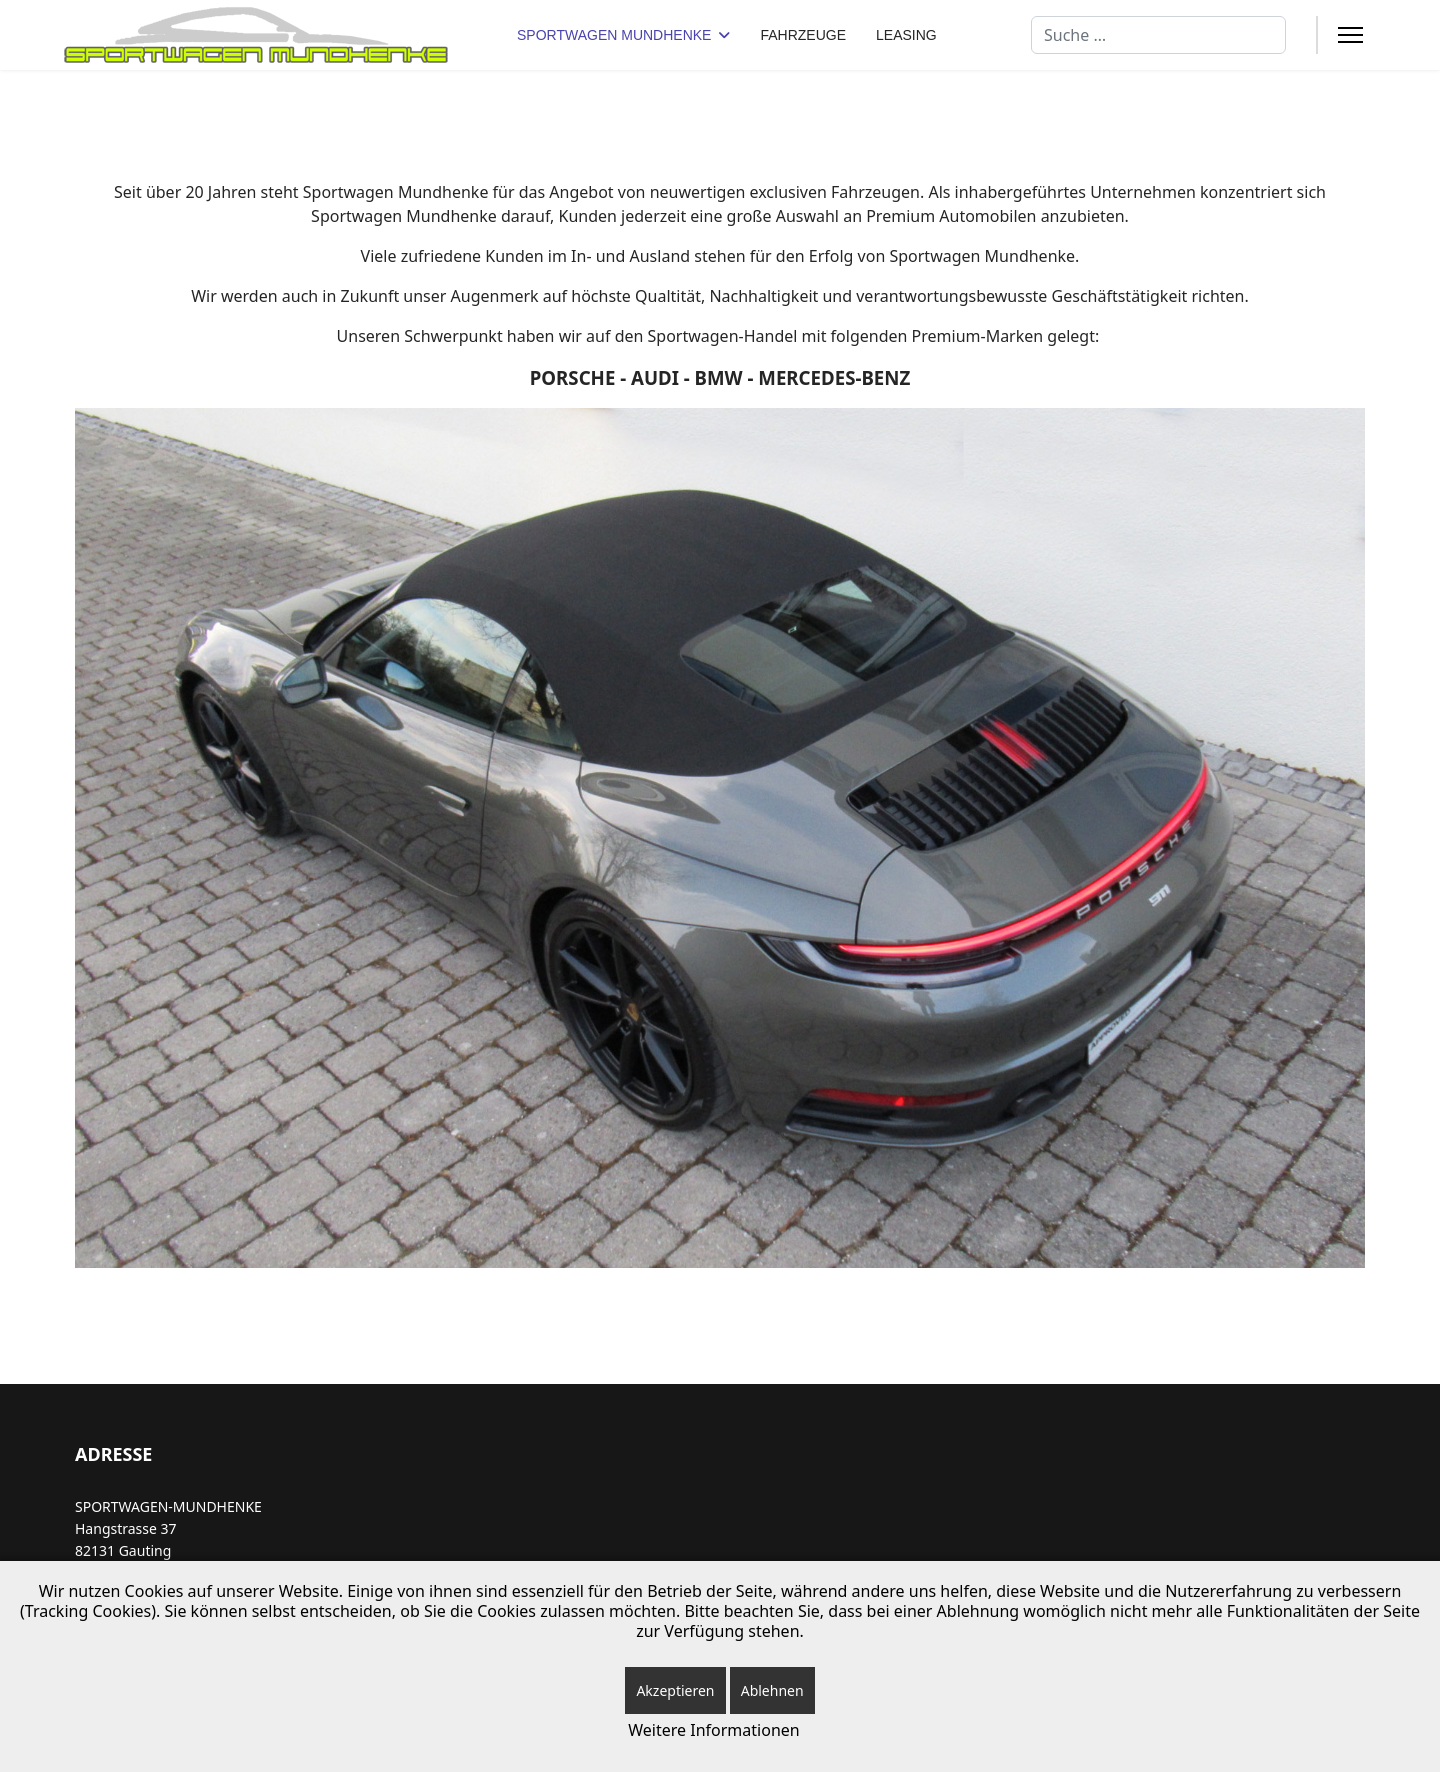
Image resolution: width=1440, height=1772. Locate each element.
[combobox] (1158, 35)
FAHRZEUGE (803, 35)
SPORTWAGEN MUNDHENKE (614, 35)
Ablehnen (772, 1690)
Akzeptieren (675, 1690)
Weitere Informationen (713, 1730)
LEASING (906, 35)
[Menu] (1350, 35)
